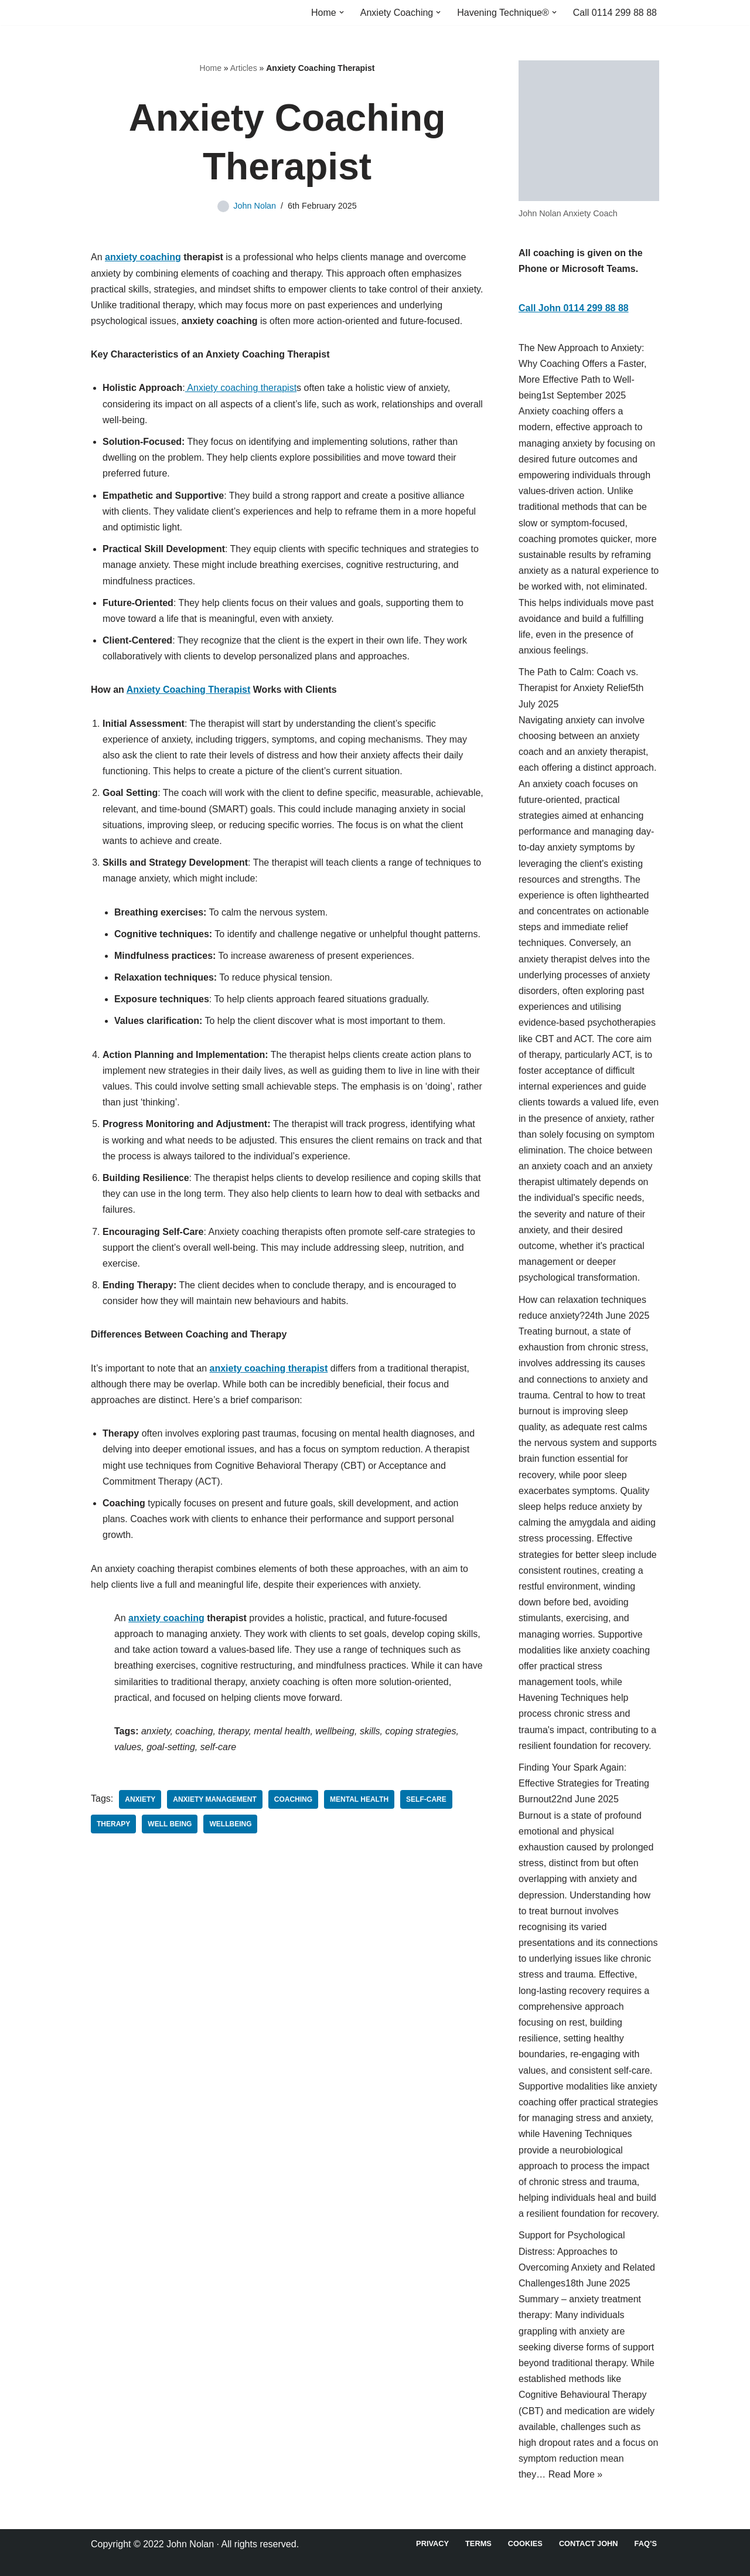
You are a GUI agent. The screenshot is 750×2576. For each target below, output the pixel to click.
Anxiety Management (214, 1799)
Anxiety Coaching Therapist (189, 690)
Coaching (293, 1799)
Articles (243, 68)
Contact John (588, 2543)
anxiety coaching (143, 257)
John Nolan (254, 205)
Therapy (113, 1824)
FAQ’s (646, 2543)
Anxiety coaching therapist (240, 388)
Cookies (525, 2543)
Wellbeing (230, 1824)
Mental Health (359, 1799)
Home (210, 68)
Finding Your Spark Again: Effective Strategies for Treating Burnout (584, 1783)
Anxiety (140, 1799)
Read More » (575, 2474)
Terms (478, 2543)
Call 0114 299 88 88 (615, 13)
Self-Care (426, 1799)
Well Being (170, 1824)
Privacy (432, 2543)
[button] (341, 12)
